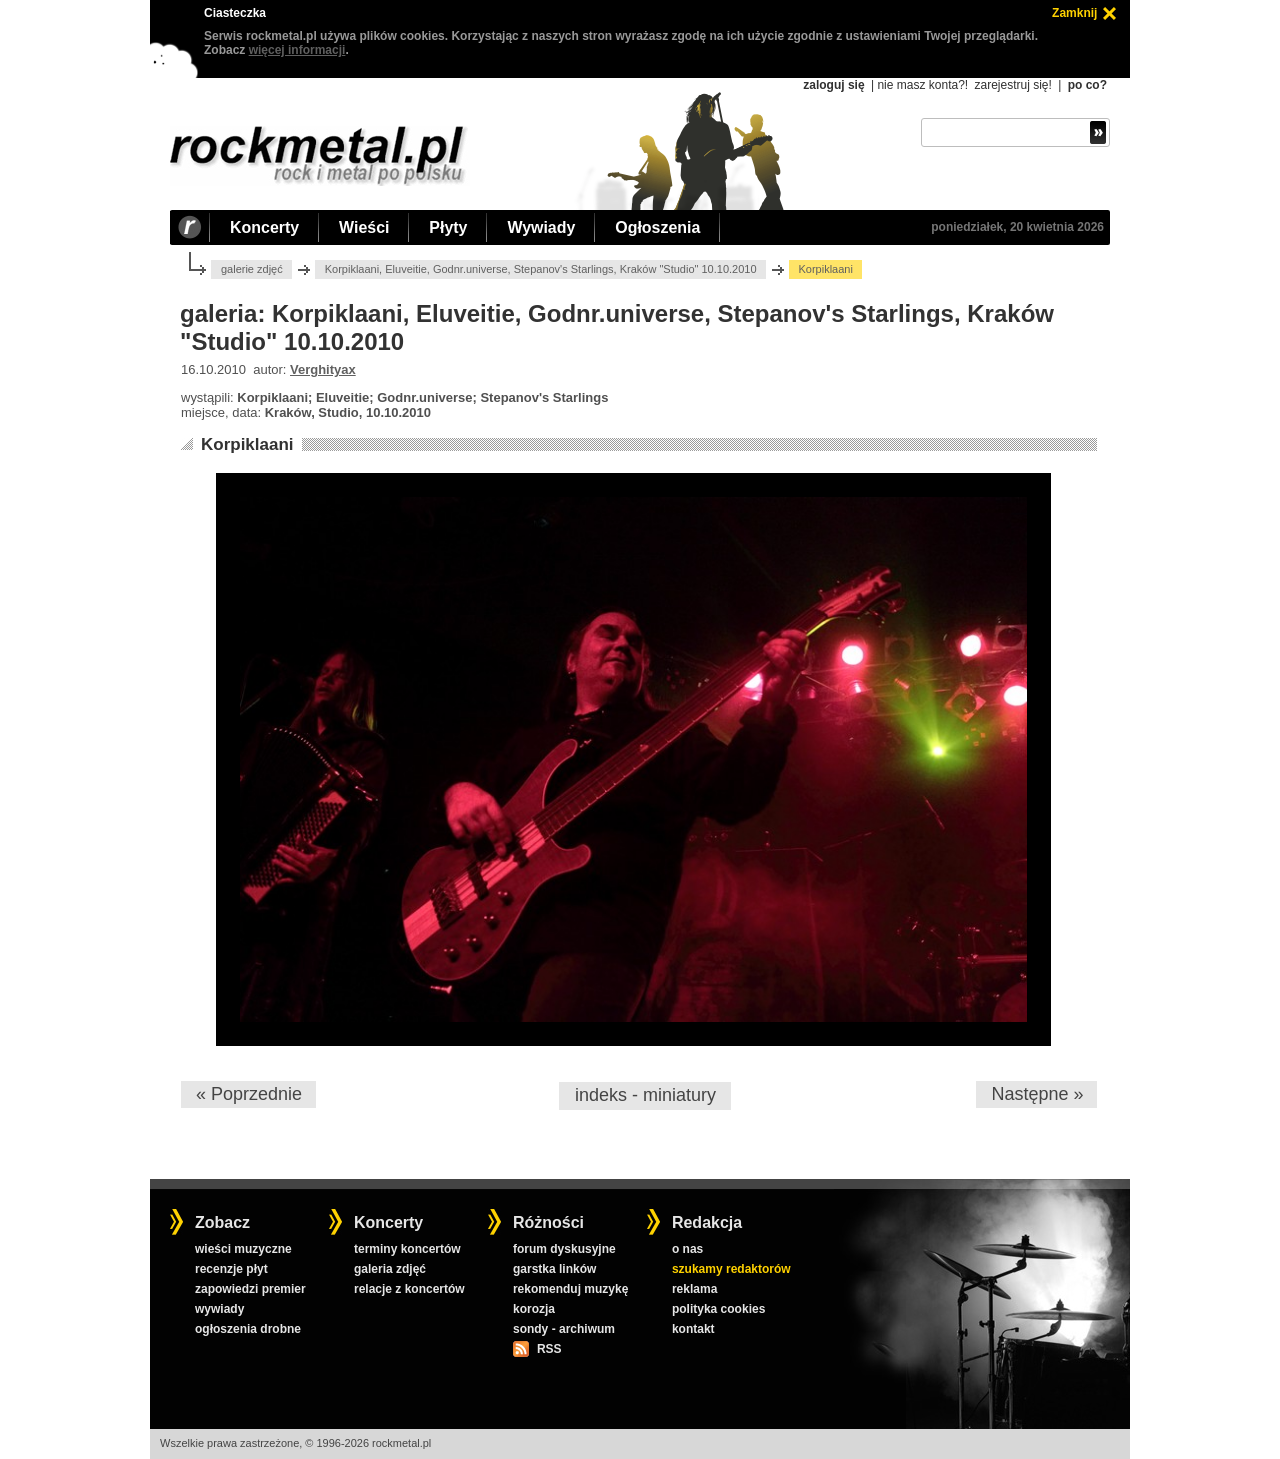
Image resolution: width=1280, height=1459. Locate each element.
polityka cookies (718, 1309)
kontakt (693, 1329)
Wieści (364, 227)
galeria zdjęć (390, 1269)
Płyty (448, 227)
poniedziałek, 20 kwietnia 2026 (1017, 227)
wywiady (219, 1309)
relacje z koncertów (409, 1289)
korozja (534, 1309)
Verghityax (323, 369)
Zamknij (1074, 13)
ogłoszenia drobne (248, 1329)
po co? (1087, 85)
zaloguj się (833, 85)
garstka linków (554, 1269)
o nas (687, 1249)
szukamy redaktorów (731, 1269)
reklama (694, 1289)
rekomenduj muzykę (570, 1289)
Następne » (1037, 1094)
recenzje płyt (231, 1269)
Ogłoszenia (657, 227)
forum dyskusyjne (564, 1249)
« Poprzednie (249, 1094)
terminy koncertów (407, 1249)
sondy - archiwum (564, 1329)
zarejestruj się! (1012, 85)
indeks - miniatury (645, 1095)
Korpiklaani (247, 444)
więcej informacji (297, 50)
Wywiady (541, 227)
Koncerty (264, 227)
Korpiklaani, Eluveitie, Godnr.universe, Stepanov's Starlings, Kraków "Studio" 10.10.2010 (541, 269)
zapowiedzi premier (250, 1289)
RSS (549, 1349)
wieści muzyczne (243, 1249)
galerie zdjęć (252, 269)
